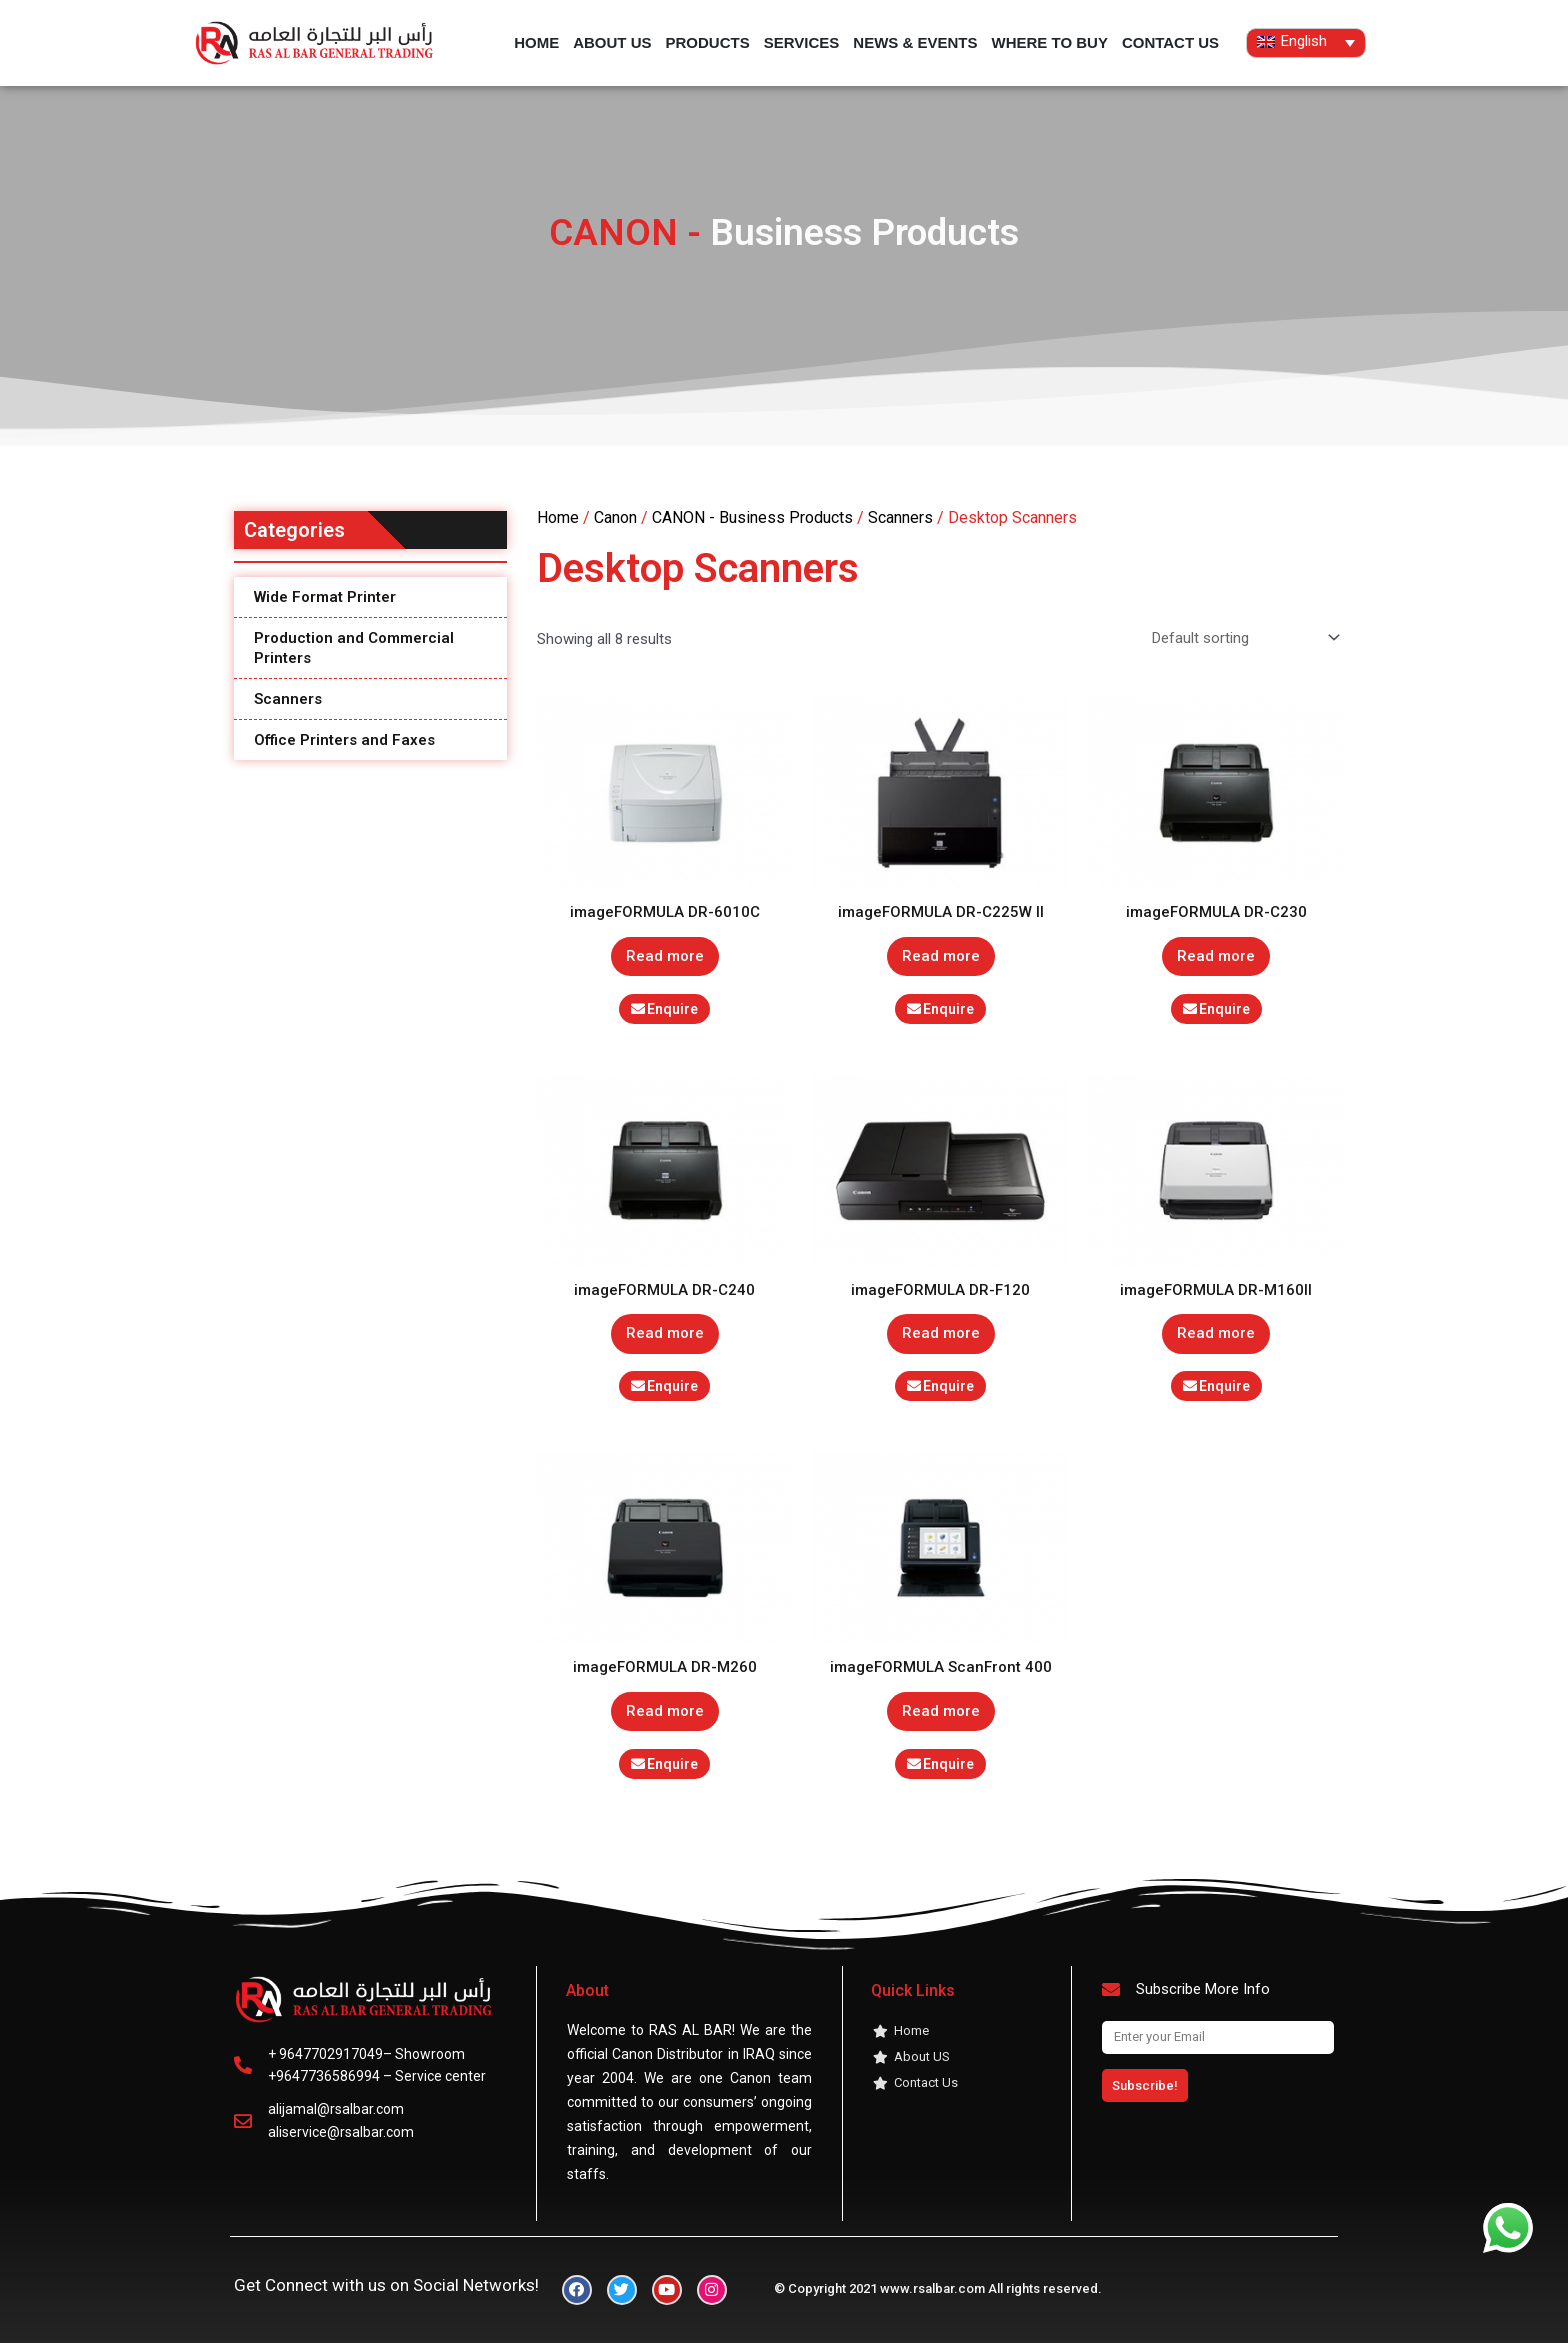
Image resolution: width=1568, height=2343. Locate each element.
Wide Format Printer (325, 597)
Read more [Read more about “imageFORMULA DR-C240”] (665, 1333)
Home (536, 42)
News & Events (915, 42)
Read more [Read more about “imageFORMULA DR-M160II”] (1216, 1333)
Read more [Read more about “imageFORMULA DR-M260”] (665, 1711)
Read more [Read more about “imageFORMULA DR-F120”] (941, 1333)
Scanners (288, 699)
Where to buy (1049, 42)
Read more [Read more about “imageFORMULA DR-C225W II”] (941, 956)
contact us (1170, 42)
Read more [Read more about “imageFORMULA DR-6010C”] (665, 956)
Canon (615, 517)
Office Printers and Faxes (344, 740)
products (708, 42)
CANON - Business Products (752, 517)
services (802, 42)
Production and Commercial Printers (354, 648)
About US (612, 42)
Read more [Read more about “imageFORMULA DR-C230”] (1216, 956)
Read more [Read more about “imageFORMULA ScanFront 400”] (941, 1711)
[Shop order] (1242, 638)
